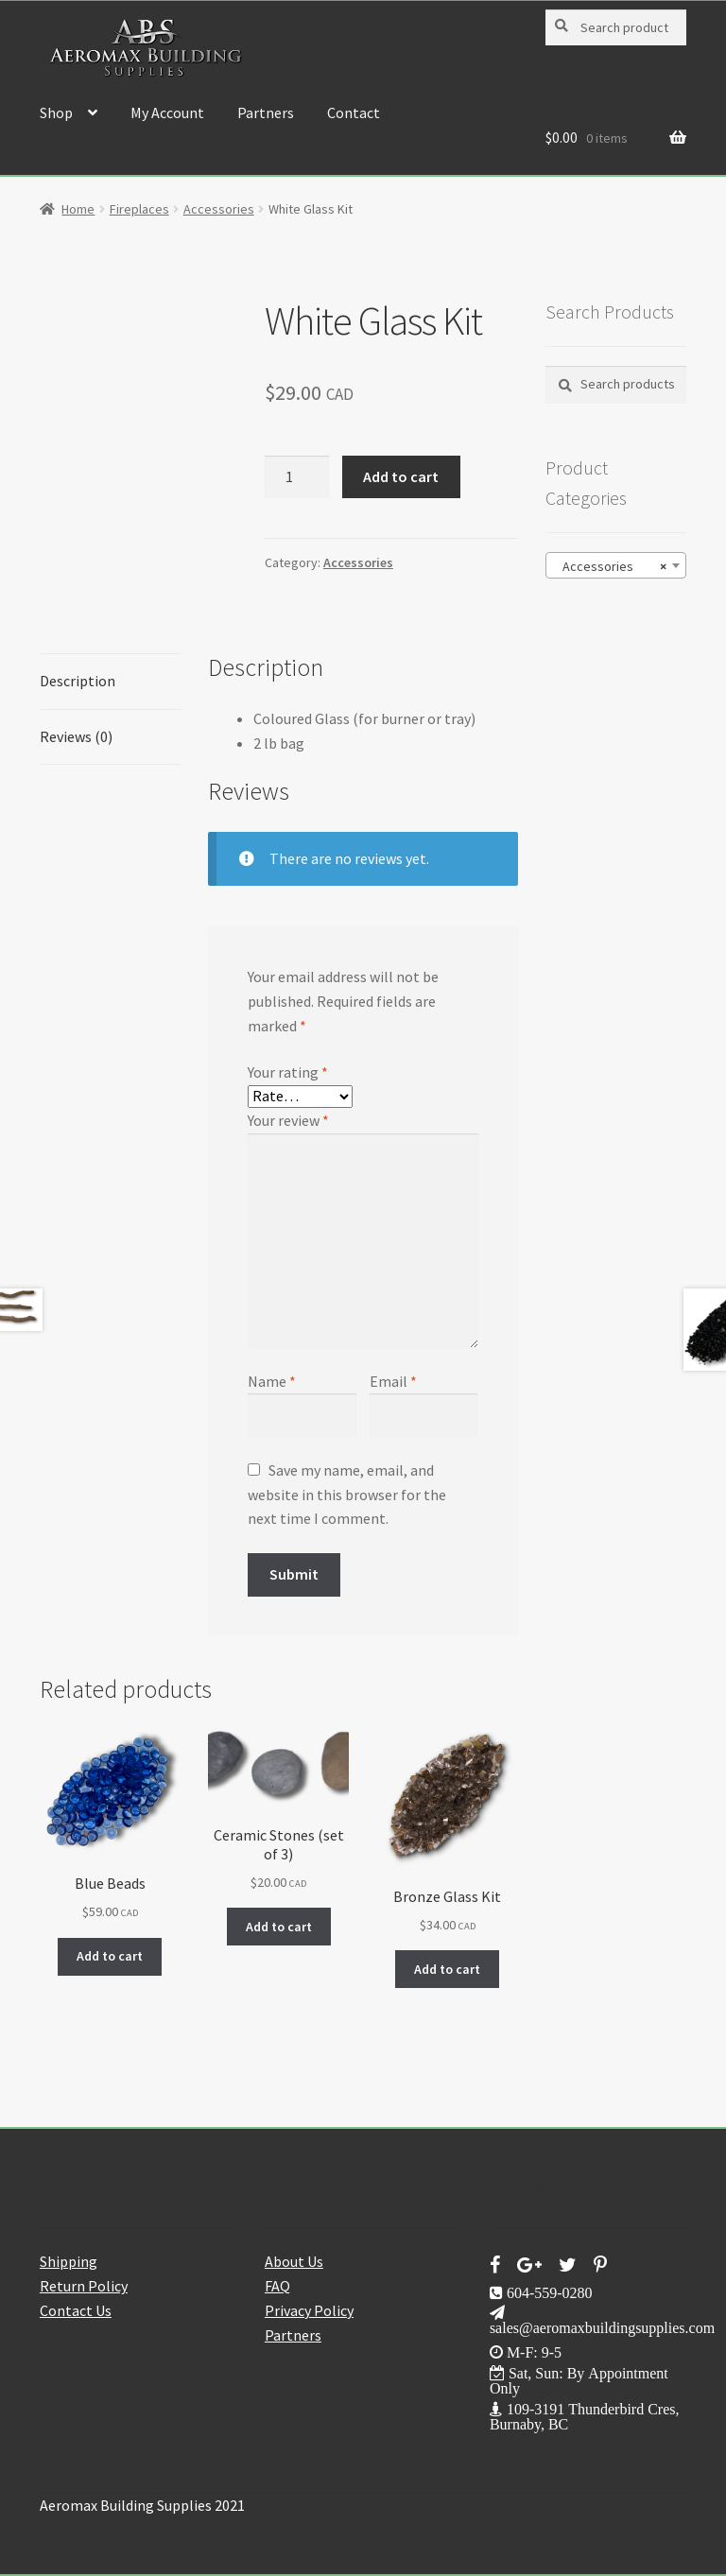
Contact (353, 112)
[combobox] (615, 565)
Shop (56, 112)
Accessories (218, 208)
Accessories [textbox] (610, 566)
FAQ (277, 2285)
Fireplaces (139, 208)
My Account (167, 112)
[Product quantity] (297, 477)
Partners (265, 112)
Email (393, 1381)
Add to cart (401, 476)
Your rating (288, 1072)
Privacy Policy (309, 2310)
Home (78, 208)
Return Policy (84, 2285)
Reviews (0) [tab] (76, 736)
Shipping (68, 2261)
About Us (294, 2261)
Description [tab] (77, 680)
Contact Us (76, 2310)
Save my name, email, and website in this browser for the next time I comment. (347, 1495)
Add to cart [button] (110, 1955)
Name (272, 1381)
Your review (288, 1120)
